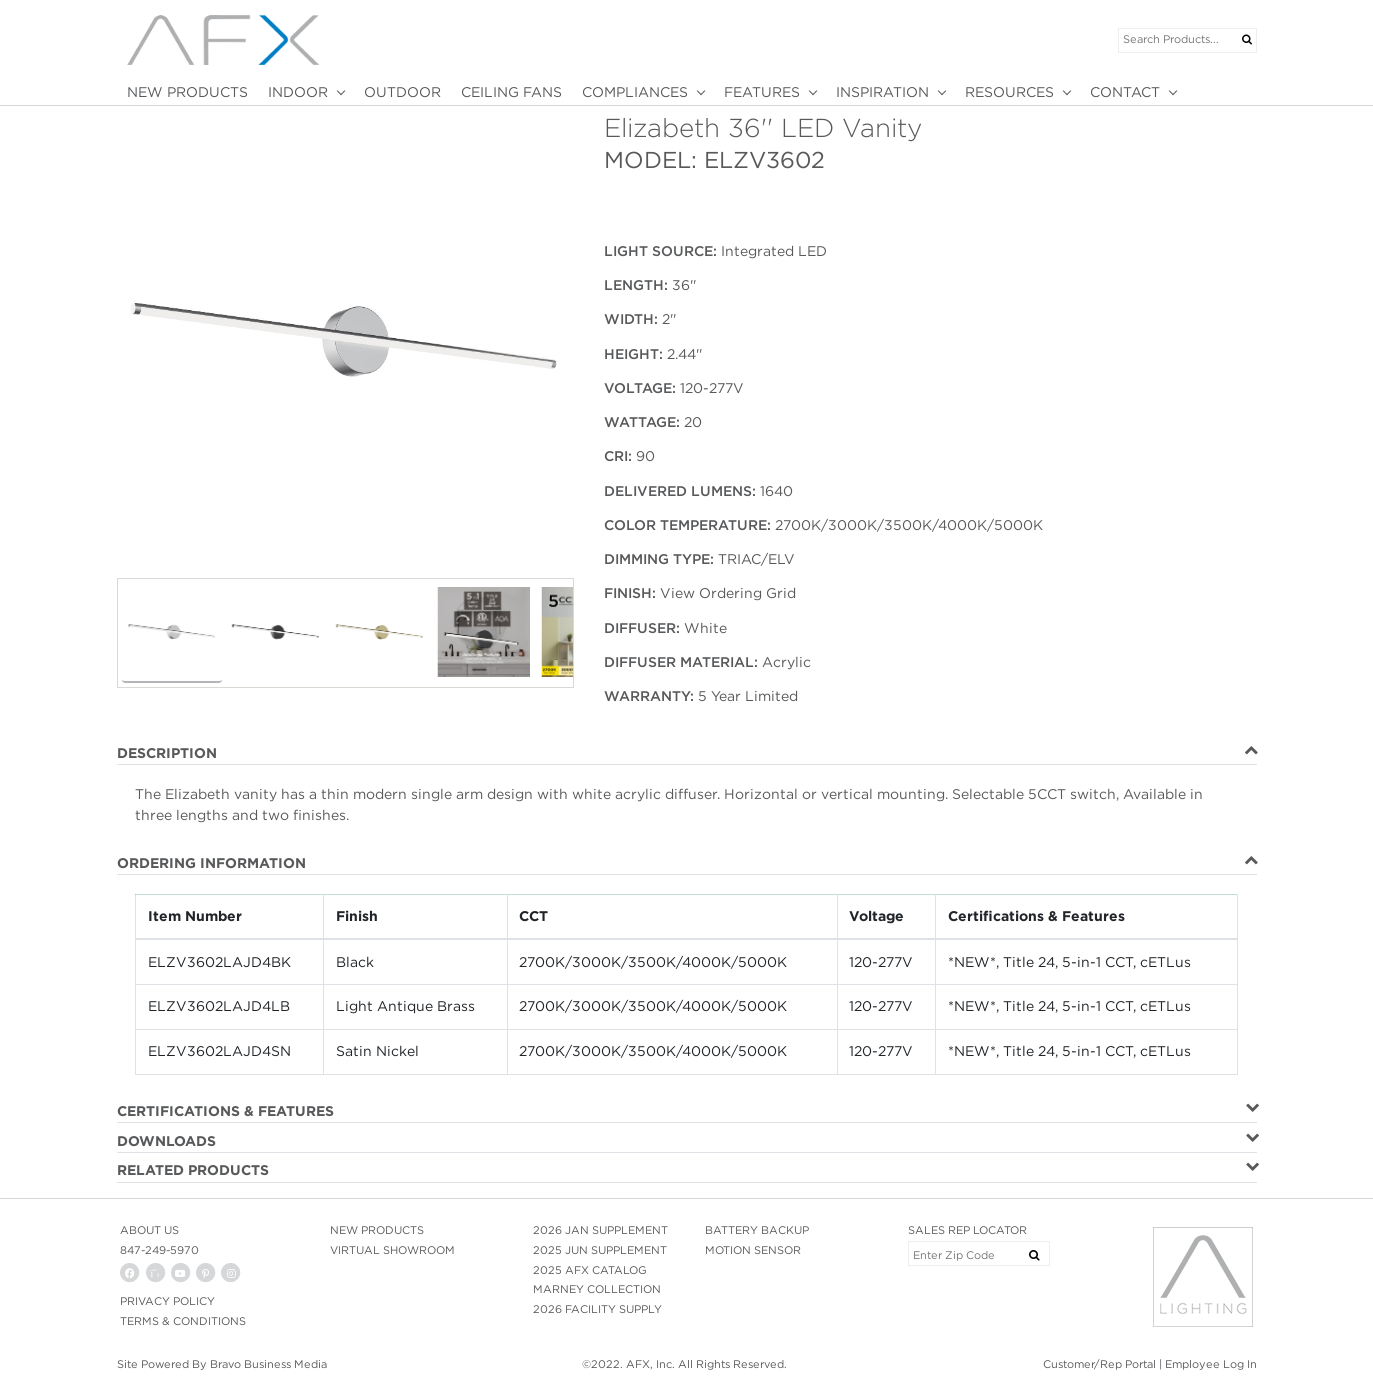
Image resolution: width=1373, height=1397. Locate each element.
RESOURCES (1009, 92)
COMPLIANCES (635, 92)
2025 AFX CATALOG (590, 1270)
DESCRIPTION (167, 753)
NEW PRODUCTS (187, 92)
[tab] (687, 754)
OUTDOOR (402, 92)
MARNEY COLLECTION (597, 1289)
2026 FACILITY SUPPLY (597, 1309)
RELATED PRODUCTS (193, 1170)
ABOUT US (149, 1230)
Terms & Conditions (183, 1321)
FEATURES (762, 92)
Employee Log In (1211, 1364)
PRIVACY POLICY (167, 1301)
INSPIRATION (882, 92)
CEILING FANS (511, 92)
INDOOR (298, 92)
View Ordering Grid (728, 593)
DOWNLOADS (166, 1141)
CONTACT (1125, 92)
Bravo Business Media (268, 1364)
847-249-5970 (159, 1250)
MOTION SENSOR (753, 1250)
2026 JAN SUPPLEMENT (600, 1230)
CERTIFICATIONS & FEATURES (225, 1111)
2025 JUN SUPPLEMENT (600, 1250)
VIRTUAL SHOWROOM (392, 1250)
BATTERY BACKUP (757, 1230)
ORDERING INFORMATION (211, 863)
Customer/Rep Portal (1099, 1364)
